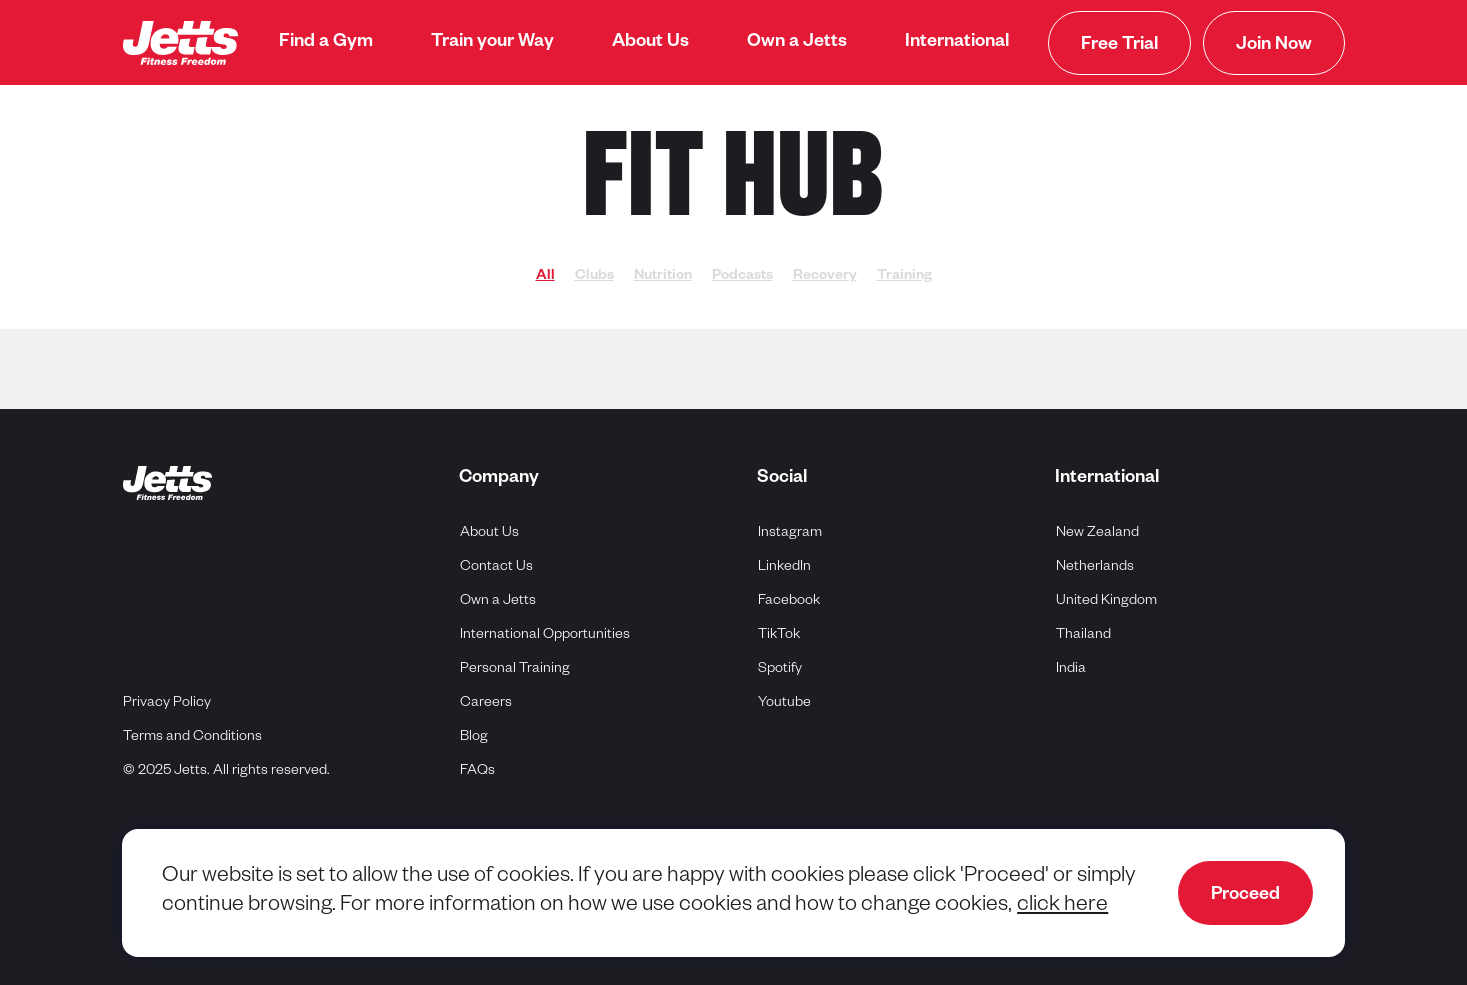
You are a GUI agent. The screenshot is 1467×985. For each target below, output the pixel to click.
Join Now (1274, 46)
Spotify (780, 667)
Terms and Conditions (192, 738)
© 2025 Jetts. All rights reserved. (226, 772)
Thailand (1084, 633)
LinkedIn (785, 565)
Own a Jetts (797, 43)
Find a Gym (326, 43)
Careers (486, 704)
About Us (650, 43)
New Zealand (1098, 531)
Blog (474, 738)
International (957, 43)
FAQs (477, 772)
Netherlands (1095, 565)
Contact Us (496, 568)
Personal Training (515, 670)
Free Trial (1119, 46)
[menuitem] (326, 43)
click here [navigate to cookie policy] (1062, 907)
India (1071, 667)
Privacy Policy (167, 704)
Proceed (1245, 896)
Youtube (785, 701)
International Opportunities (545, 636)
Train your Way (492, 43)
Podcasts (742, 277)
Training (904, 277)
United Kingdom (1107, 599)
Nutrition (663, 277)
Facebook (789, 599)
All (545, 277)
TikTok (779, 633)
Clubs (594, 277)
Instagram (790, 531)
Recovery (825, 277)
